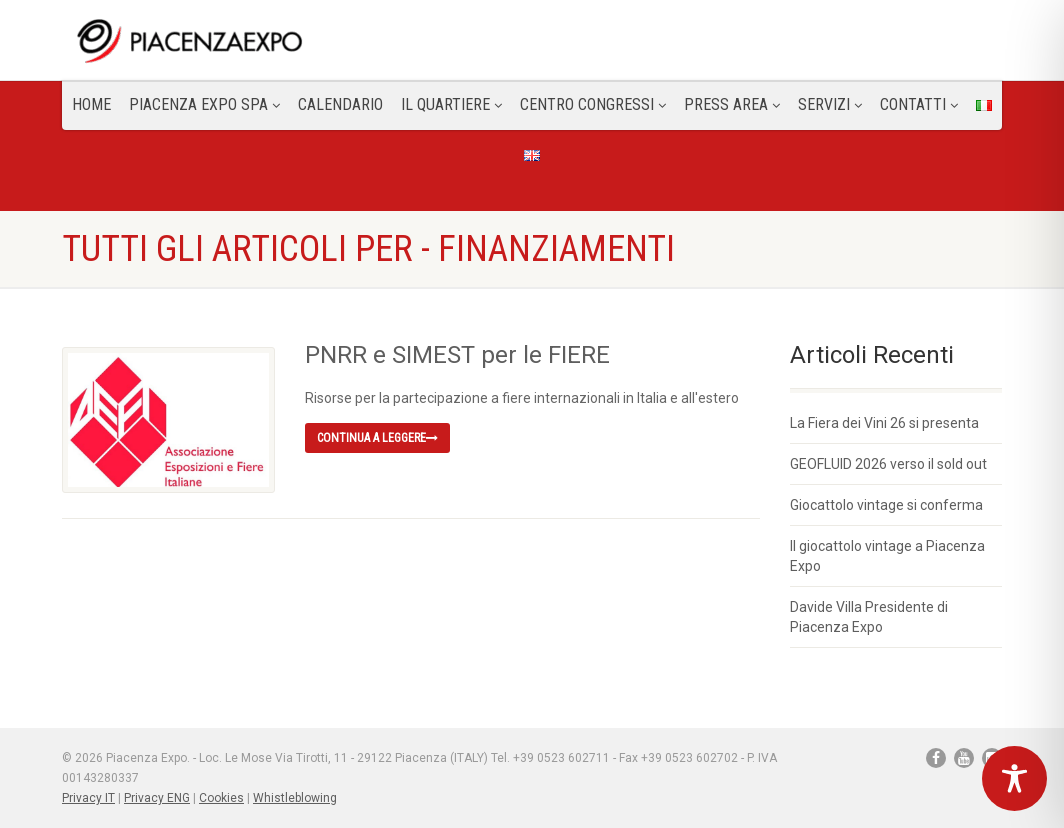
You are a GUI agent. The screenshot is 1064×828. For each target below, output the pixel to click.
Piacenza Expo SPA (204, 104)
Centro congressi (593, 104)
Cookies (221, 798)
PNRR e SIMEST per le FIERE (457, 355)
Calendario (340, 104)
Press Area (732, 104)
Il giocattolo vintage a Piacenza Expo (887, 556)
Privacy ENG (157, 798)
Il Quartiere (451, 104)
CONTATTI (919, 104)
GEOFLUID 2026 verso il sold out (888, 464)
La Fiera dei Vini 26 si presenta (884, 423)
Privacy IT (88, 798)
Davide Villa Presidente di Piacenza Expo (869, 617)
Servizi (830, 104)
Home (91, 104)
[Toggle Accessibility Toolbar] (1014, 778)
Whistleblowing (295, 798)
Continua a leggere (377, 438)
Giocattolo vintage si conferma (886, 505)
